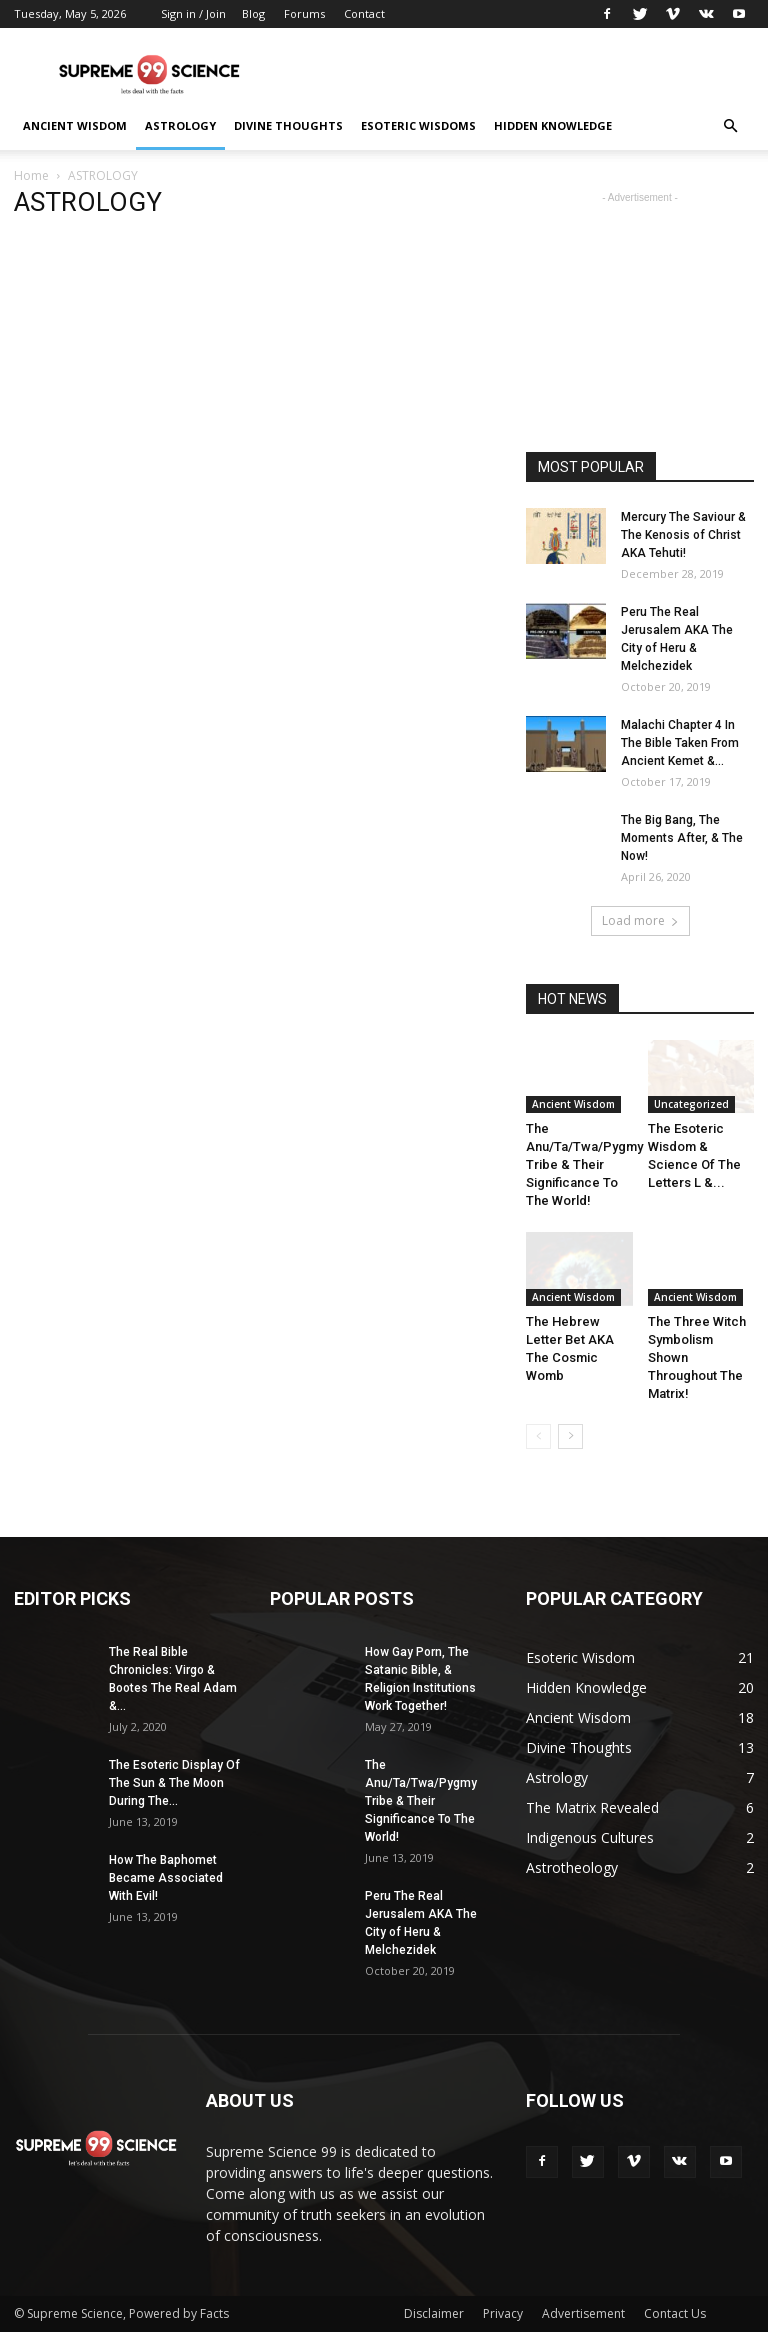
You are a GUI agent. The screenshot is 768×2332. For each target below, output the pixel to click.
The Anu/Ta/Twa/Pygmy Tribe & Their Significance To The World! (584, 1164)
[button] (730, 126)
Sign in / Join (193, 13)
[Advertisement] (519, 72)
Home (31, 175)
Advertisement (583, 2313)
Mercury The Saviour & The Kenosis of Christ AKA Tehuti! (683, 535)
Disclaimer (434, 2313)
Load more (640, 920)
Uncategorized (691, 1104)
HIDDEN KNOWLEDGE (553, 125)
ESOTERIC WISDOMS (418, 125)
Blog (253, 13)
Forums (304, 13)
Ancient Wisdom (573, 1104)
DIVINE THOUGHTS (288, 125)
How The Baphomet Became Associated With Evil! (166, 1878)
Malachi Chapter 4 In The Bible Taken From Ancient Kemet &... (680, 743)
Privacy (503, 2313)
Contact (364, 13)
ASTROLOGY (180, 125)
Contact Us (675, 2313)
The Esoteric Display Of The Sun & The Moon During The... (174, 1783)
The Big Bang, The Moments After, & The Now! (682, 838)
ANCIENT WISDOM (75, 125)
